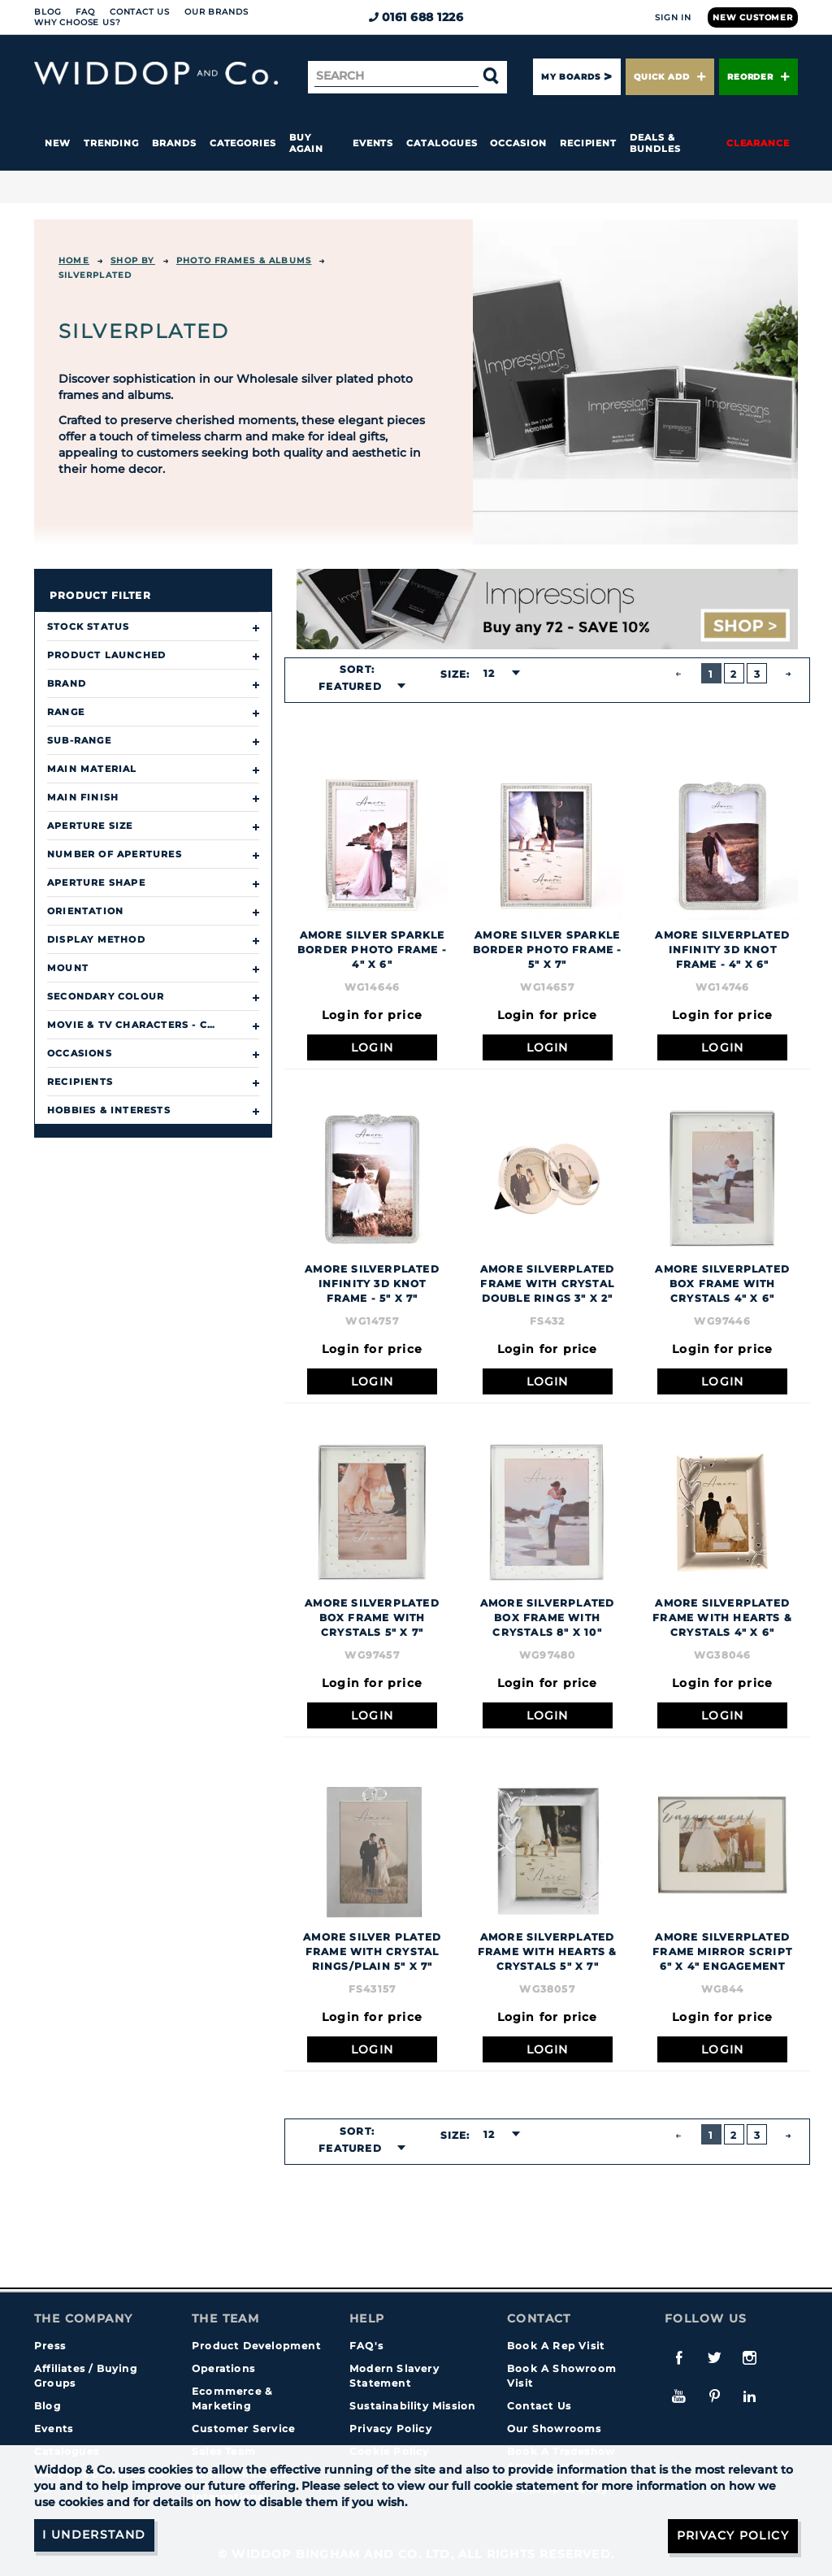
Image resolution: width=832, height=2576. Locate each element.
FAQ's (366, 2346)
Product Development (256, 2346)
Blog (47, 12)
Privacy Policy (390, 2428)
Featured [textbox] (350, 686)
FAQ (85, 12)
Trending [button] (111, 143)
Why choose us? (77, 22)
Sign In (673, 17)
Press (50, 2346)
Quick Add (669, 77)
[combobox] (357, 686)
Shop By (132, 260)
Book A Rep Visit (555, 2346)
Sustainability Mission (412, 2406)
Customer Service (243, 2428)
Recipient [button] (588, 143)
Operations (223, 2368)
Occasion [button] (518, 143)
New (58, 143)
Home (73, 260)
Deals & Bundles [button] (655, 143)
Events (373, 143)
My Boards (570, 77)
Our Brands (216, 12)
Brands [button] (174, 143)
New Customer (753, 17)
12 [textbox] (489, 673)
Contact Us (140, 12)
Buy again (306, 143)
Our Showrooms (554, 2428)
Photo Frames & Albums (243, 260)
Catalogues (441, 143)
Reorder (758, 77)
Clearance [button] (758, 143)
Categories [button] (243, 143)
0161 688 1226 (416, 17)
